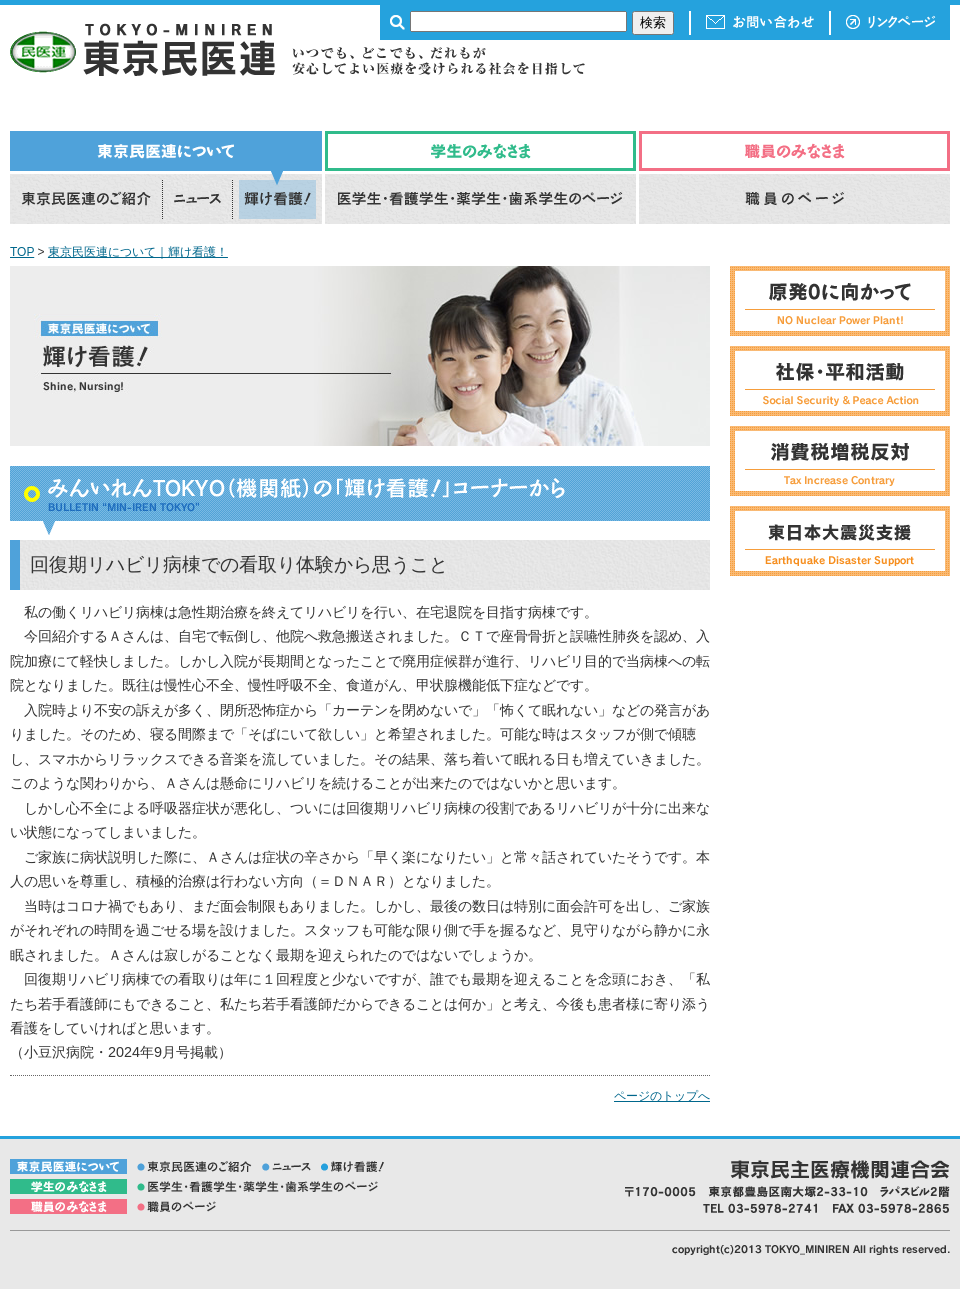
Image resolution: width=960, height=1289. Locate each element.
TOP (22, 252)
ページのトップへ (662, 1096)
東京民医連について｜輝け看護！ (138, 252)
